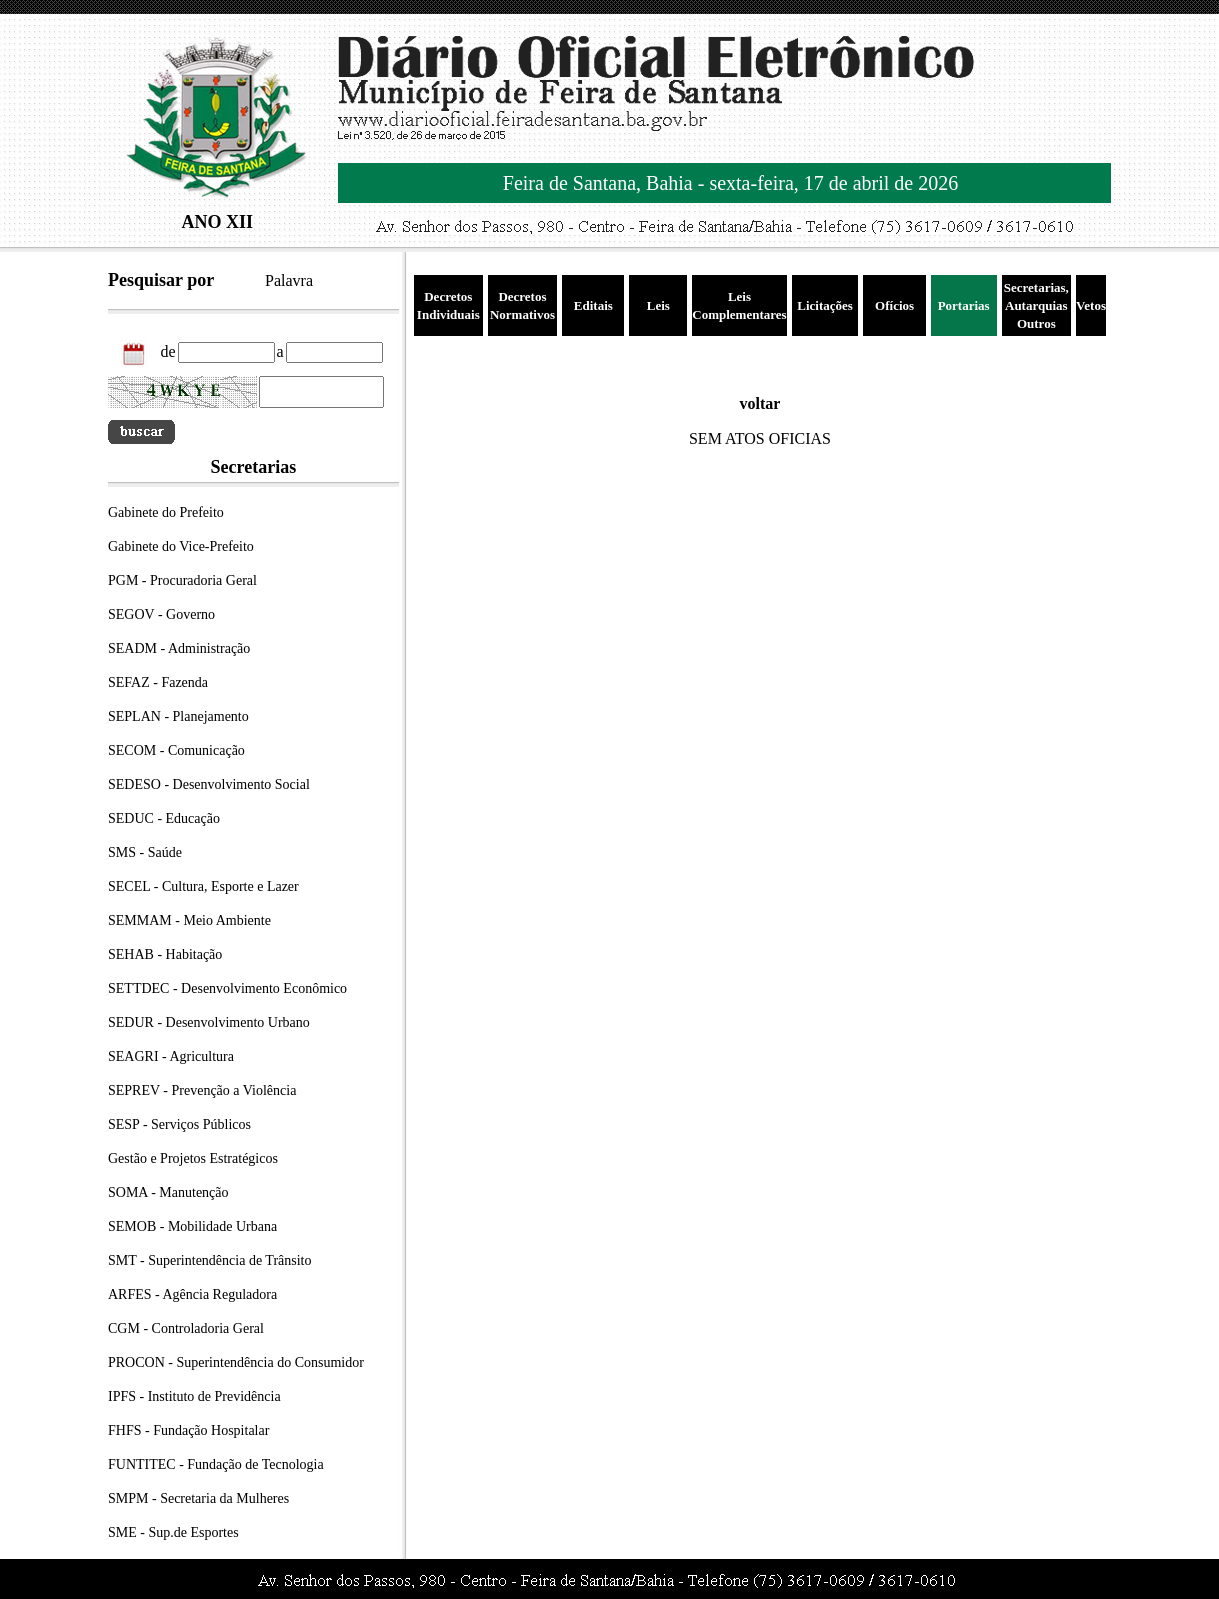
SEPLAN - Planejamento (178, 716)
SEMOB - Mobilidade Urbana (192, 1226)
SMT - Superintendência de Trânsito (210, 1260)
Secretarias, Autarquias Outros (1036, 305)
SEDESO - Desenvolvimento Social (209, 784)
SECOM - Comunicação (176, 750)
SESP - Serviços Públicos (179, 1124)
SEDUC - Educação (164, 818)
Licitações (825, 305)
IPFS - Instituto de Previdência (194, 1396)
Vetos (1091, 305)
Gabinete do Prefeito (166, 512)
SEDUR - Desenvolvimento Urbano (209, 1022)
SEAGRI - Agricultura (171, 1056)
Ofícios (894, 305)
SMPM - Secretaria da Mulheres (198, 1498)
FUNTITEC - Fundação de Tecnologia (216, 1464)
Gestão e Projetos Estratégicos (193, 1158)
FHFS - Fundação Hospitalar (188, 1430)
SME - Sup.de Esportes (173, 1532)
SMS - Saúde (145, 852)
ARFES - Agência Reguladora (192, 1294)
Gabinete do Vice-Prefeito (181, 546)
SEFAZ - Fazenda (158, 682)
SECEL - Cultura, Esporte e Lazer (203, 886)
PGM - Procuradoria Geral (182, 580)
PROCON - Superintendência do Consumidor (236, 1362)
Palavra (289, 280)
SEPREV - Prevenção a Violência (202, 1090)
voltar (760, 403)
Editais (593, 305)
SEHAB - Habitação (165, 954)
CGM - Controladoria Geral (186, 1328)
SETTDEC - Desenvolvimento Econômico (227, 988)
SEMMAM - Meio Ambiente (189, 920)
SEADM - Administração (179, 648)
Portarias (964, 305)
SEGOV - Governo (161, 614)
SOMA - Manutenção (168, 1192)
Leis (658, 305)
